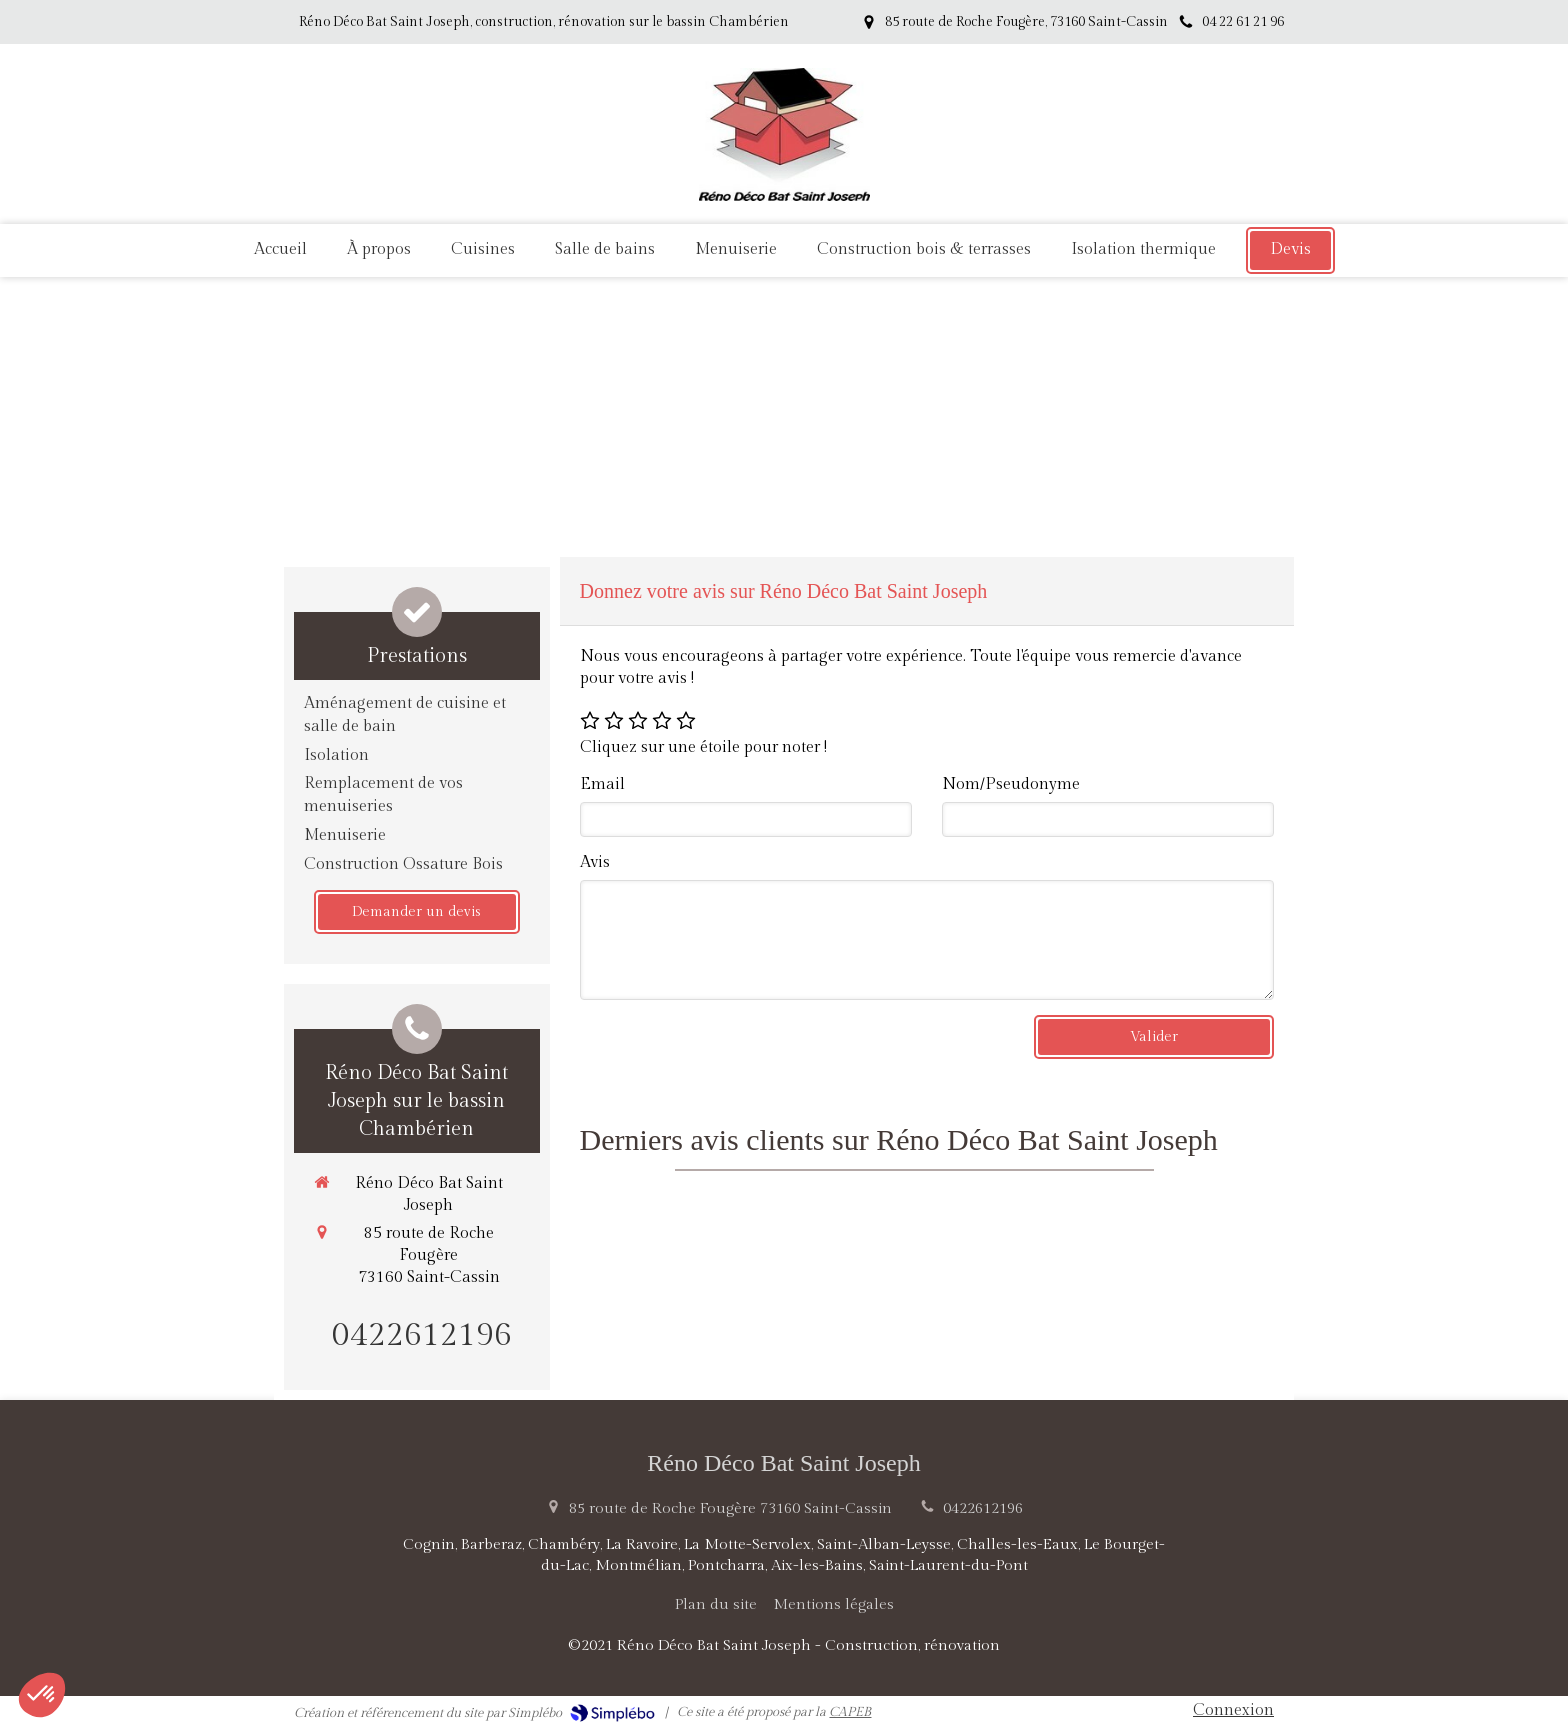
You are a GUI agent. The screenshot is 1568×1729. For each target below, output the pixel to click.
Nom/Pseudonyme (1011, 784)
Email (602, 784)
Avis (595, 862)
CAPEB (850, 1712)
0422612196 (422, 1335)
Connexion (1233, 1710)
